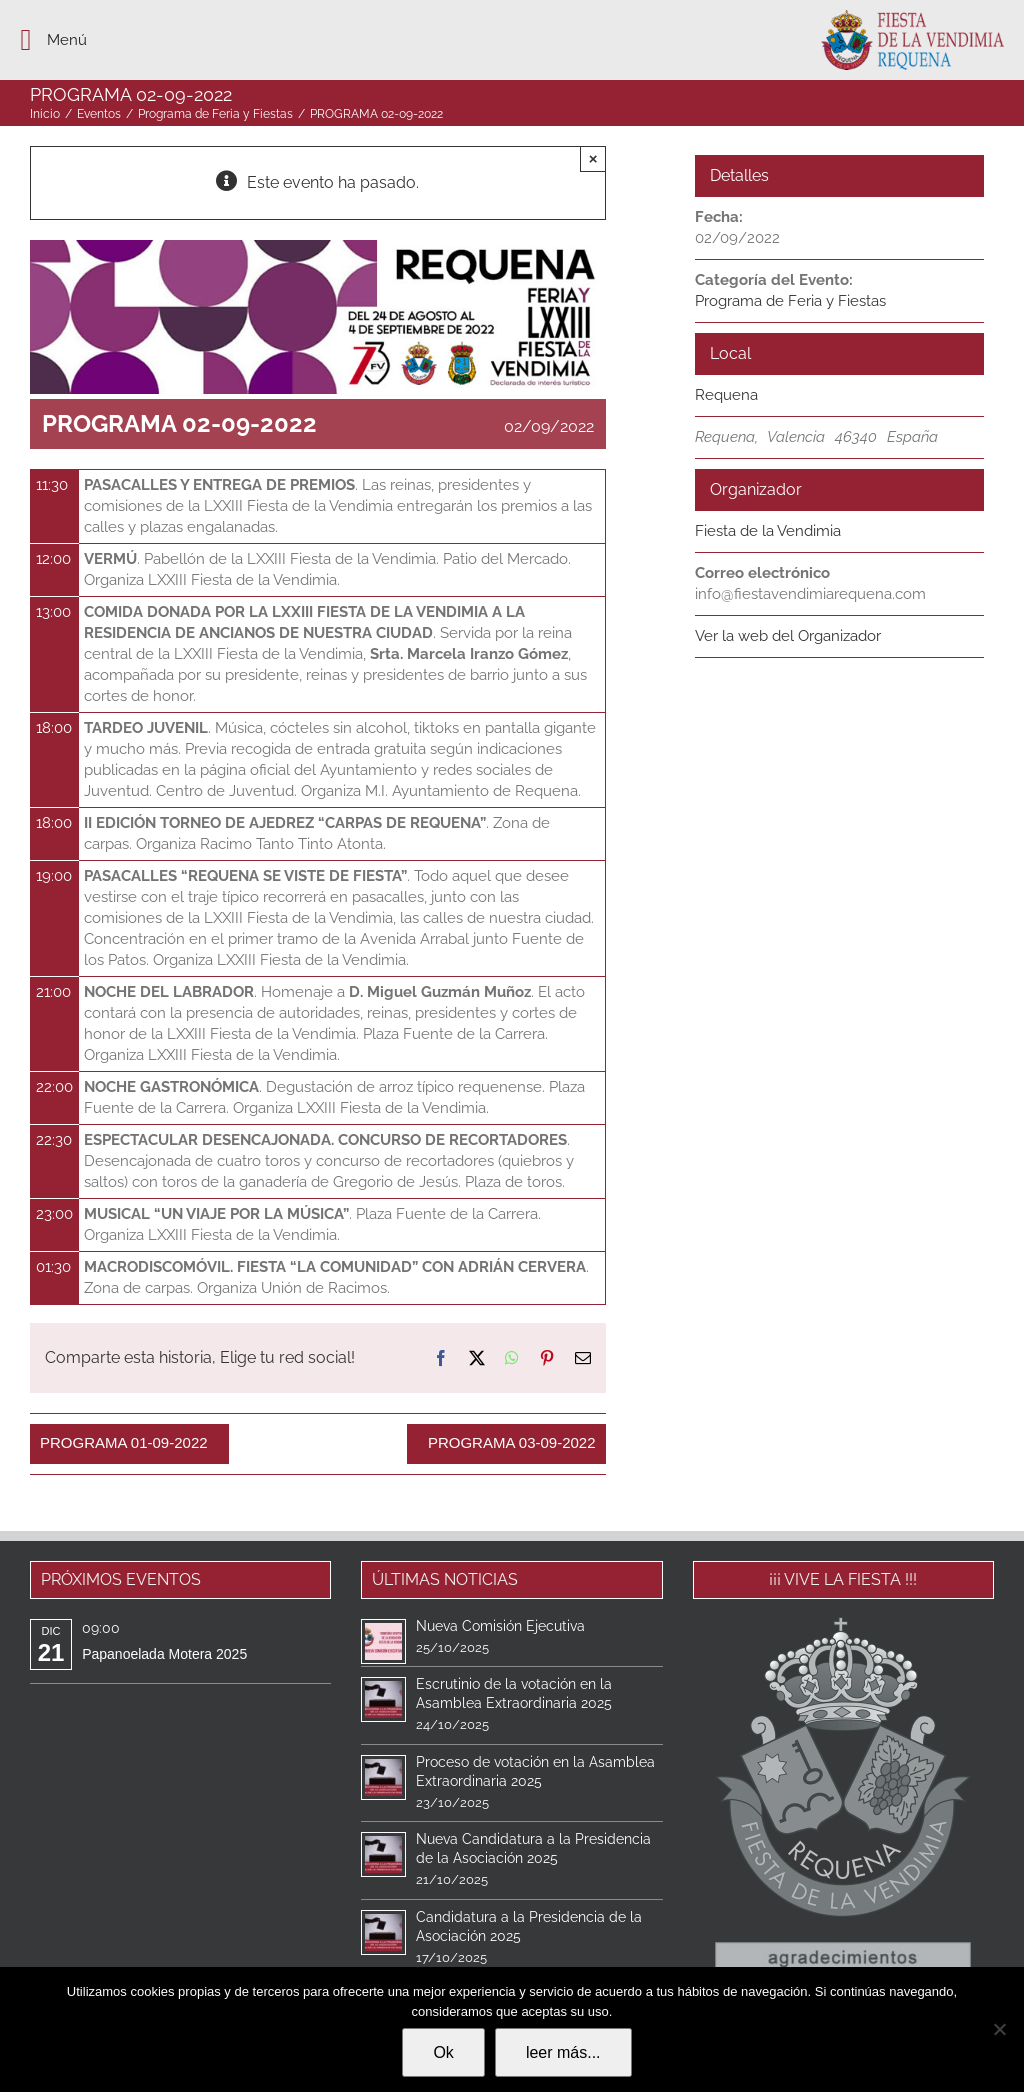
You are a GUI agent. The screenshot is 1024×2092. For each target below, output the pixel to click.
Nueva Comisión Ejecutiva (500, 1626)
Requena (726, 395)
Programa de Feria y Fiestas (790, 301)
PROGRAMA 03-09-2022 (512, 1442)
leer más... (563, 2052)
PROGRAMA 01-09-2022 (124, 1442)
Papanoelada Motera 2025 (164, 1654)
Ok (443, 2052)
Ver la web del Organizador (788, 636)
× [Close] (593, 158)
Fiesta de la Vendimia (768, 531)
